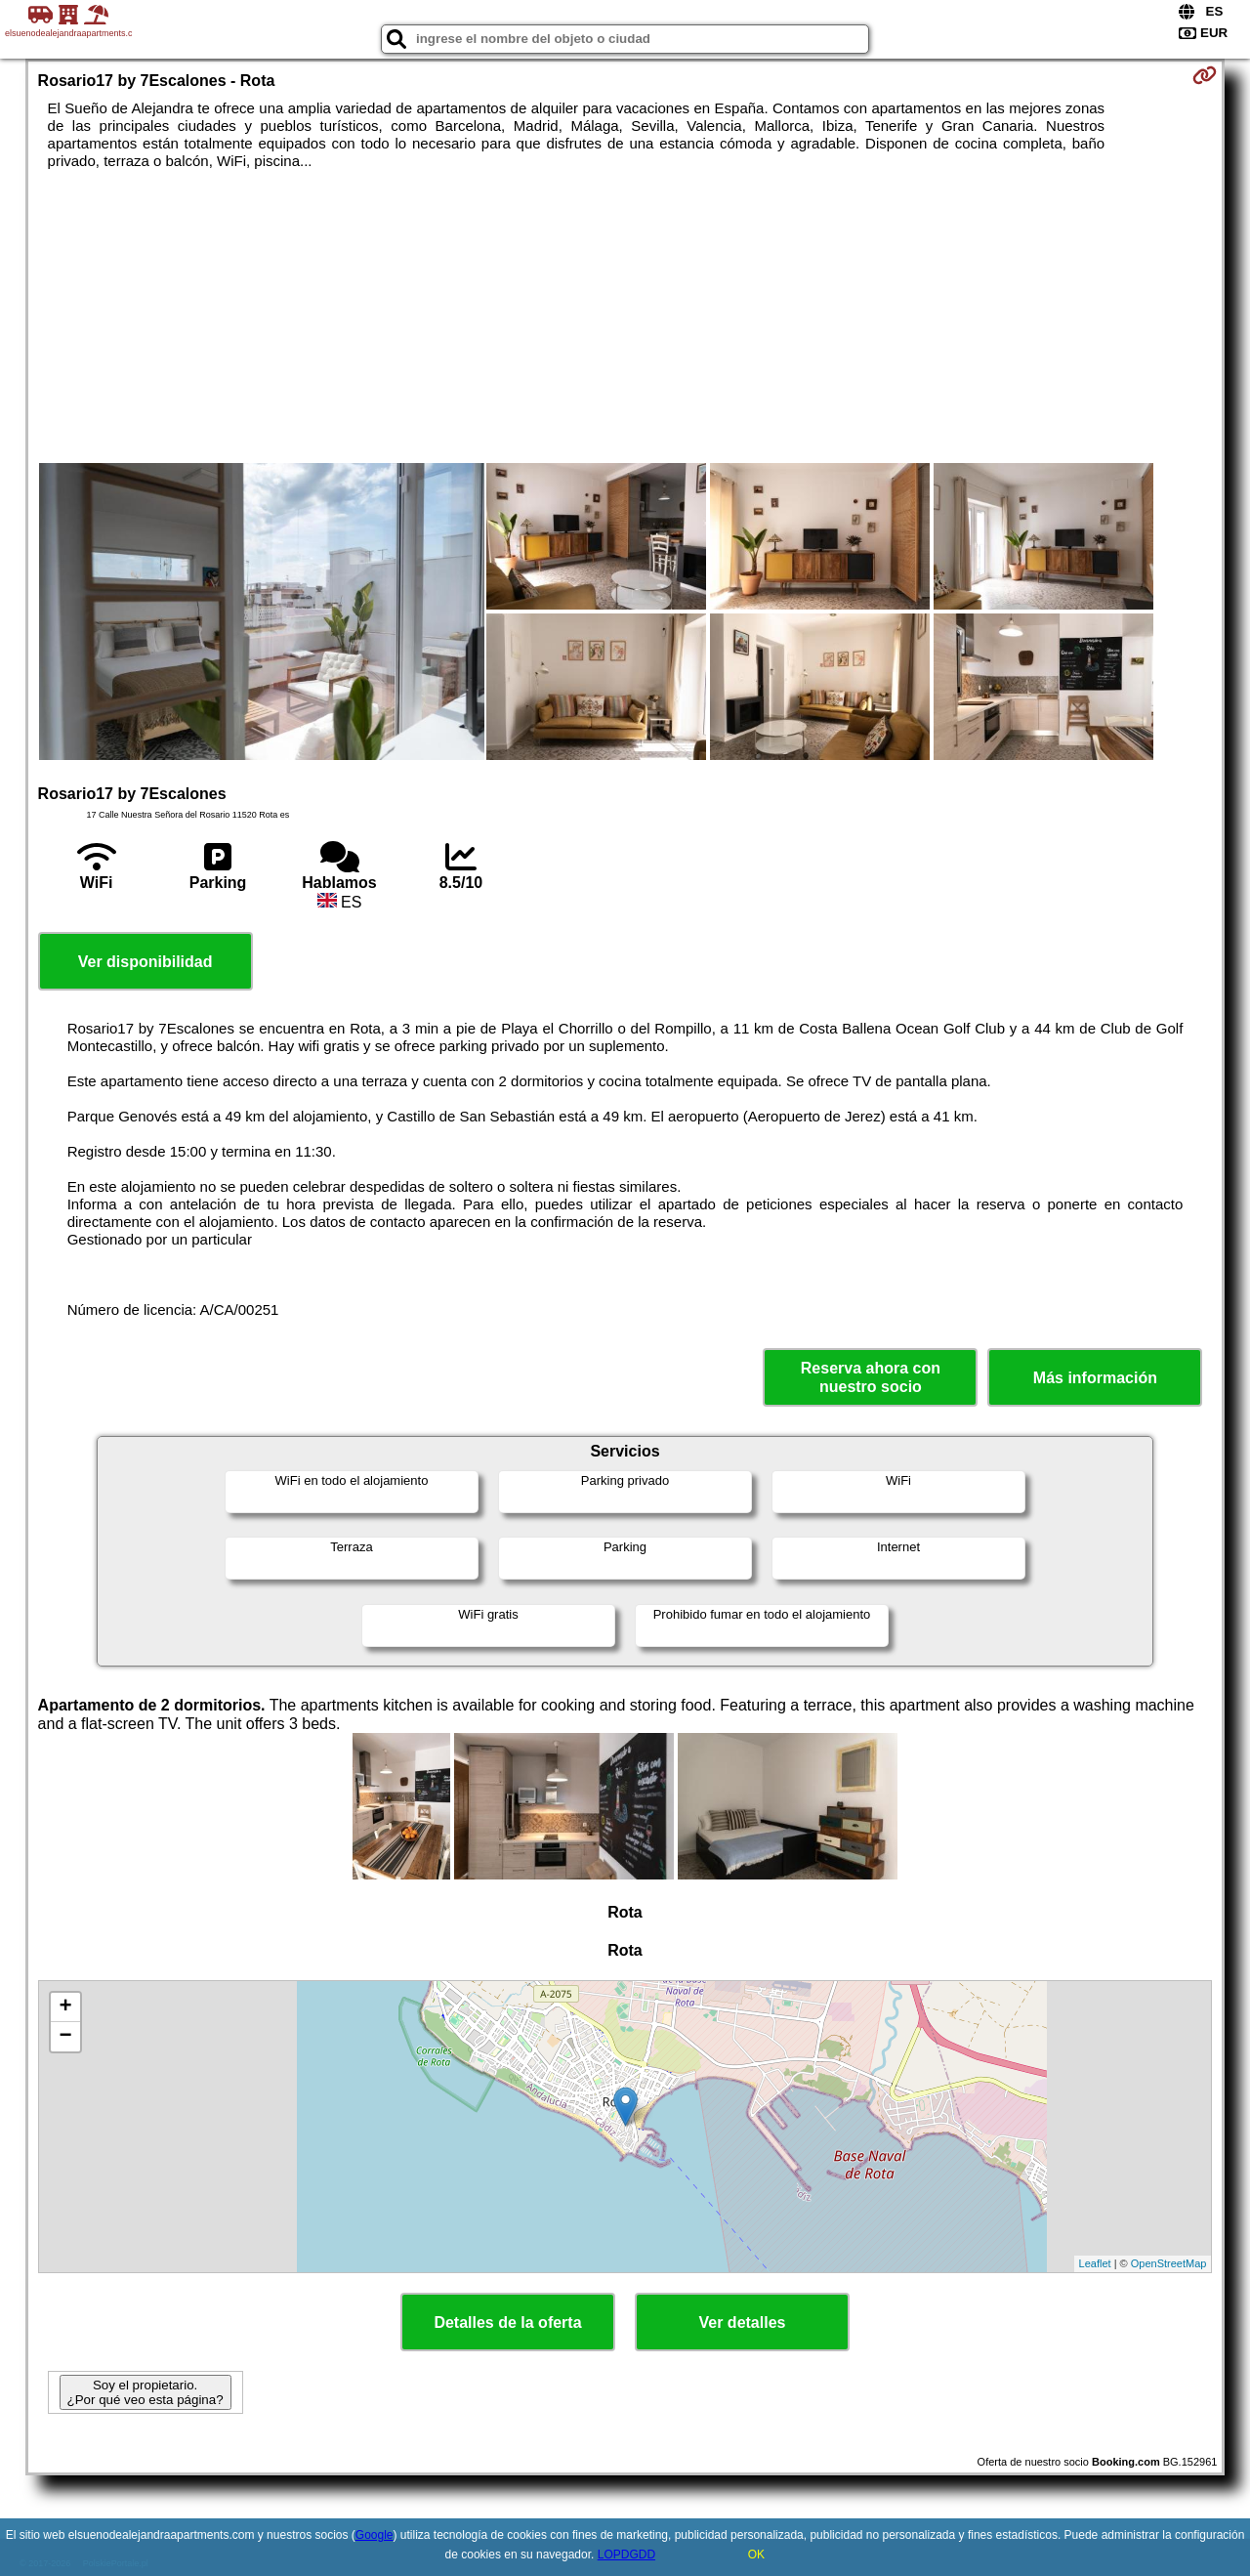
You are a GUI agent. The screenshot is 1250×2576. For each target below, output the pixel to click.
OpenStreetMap (1169, 2263)
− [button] (65, 2036)
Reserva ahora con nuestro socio (870, 1377)
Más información (1095, 1378)
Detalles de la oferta (507, 2322)
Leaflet (1095, 2263)
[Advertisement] (625, 316)
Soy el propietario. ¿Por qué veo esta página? (145, 2392)
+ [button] (65, 2007)
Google (374, 2535)
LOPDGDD (626, 2554)
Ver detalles (742, 2322)
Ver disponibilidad (145, 961)
